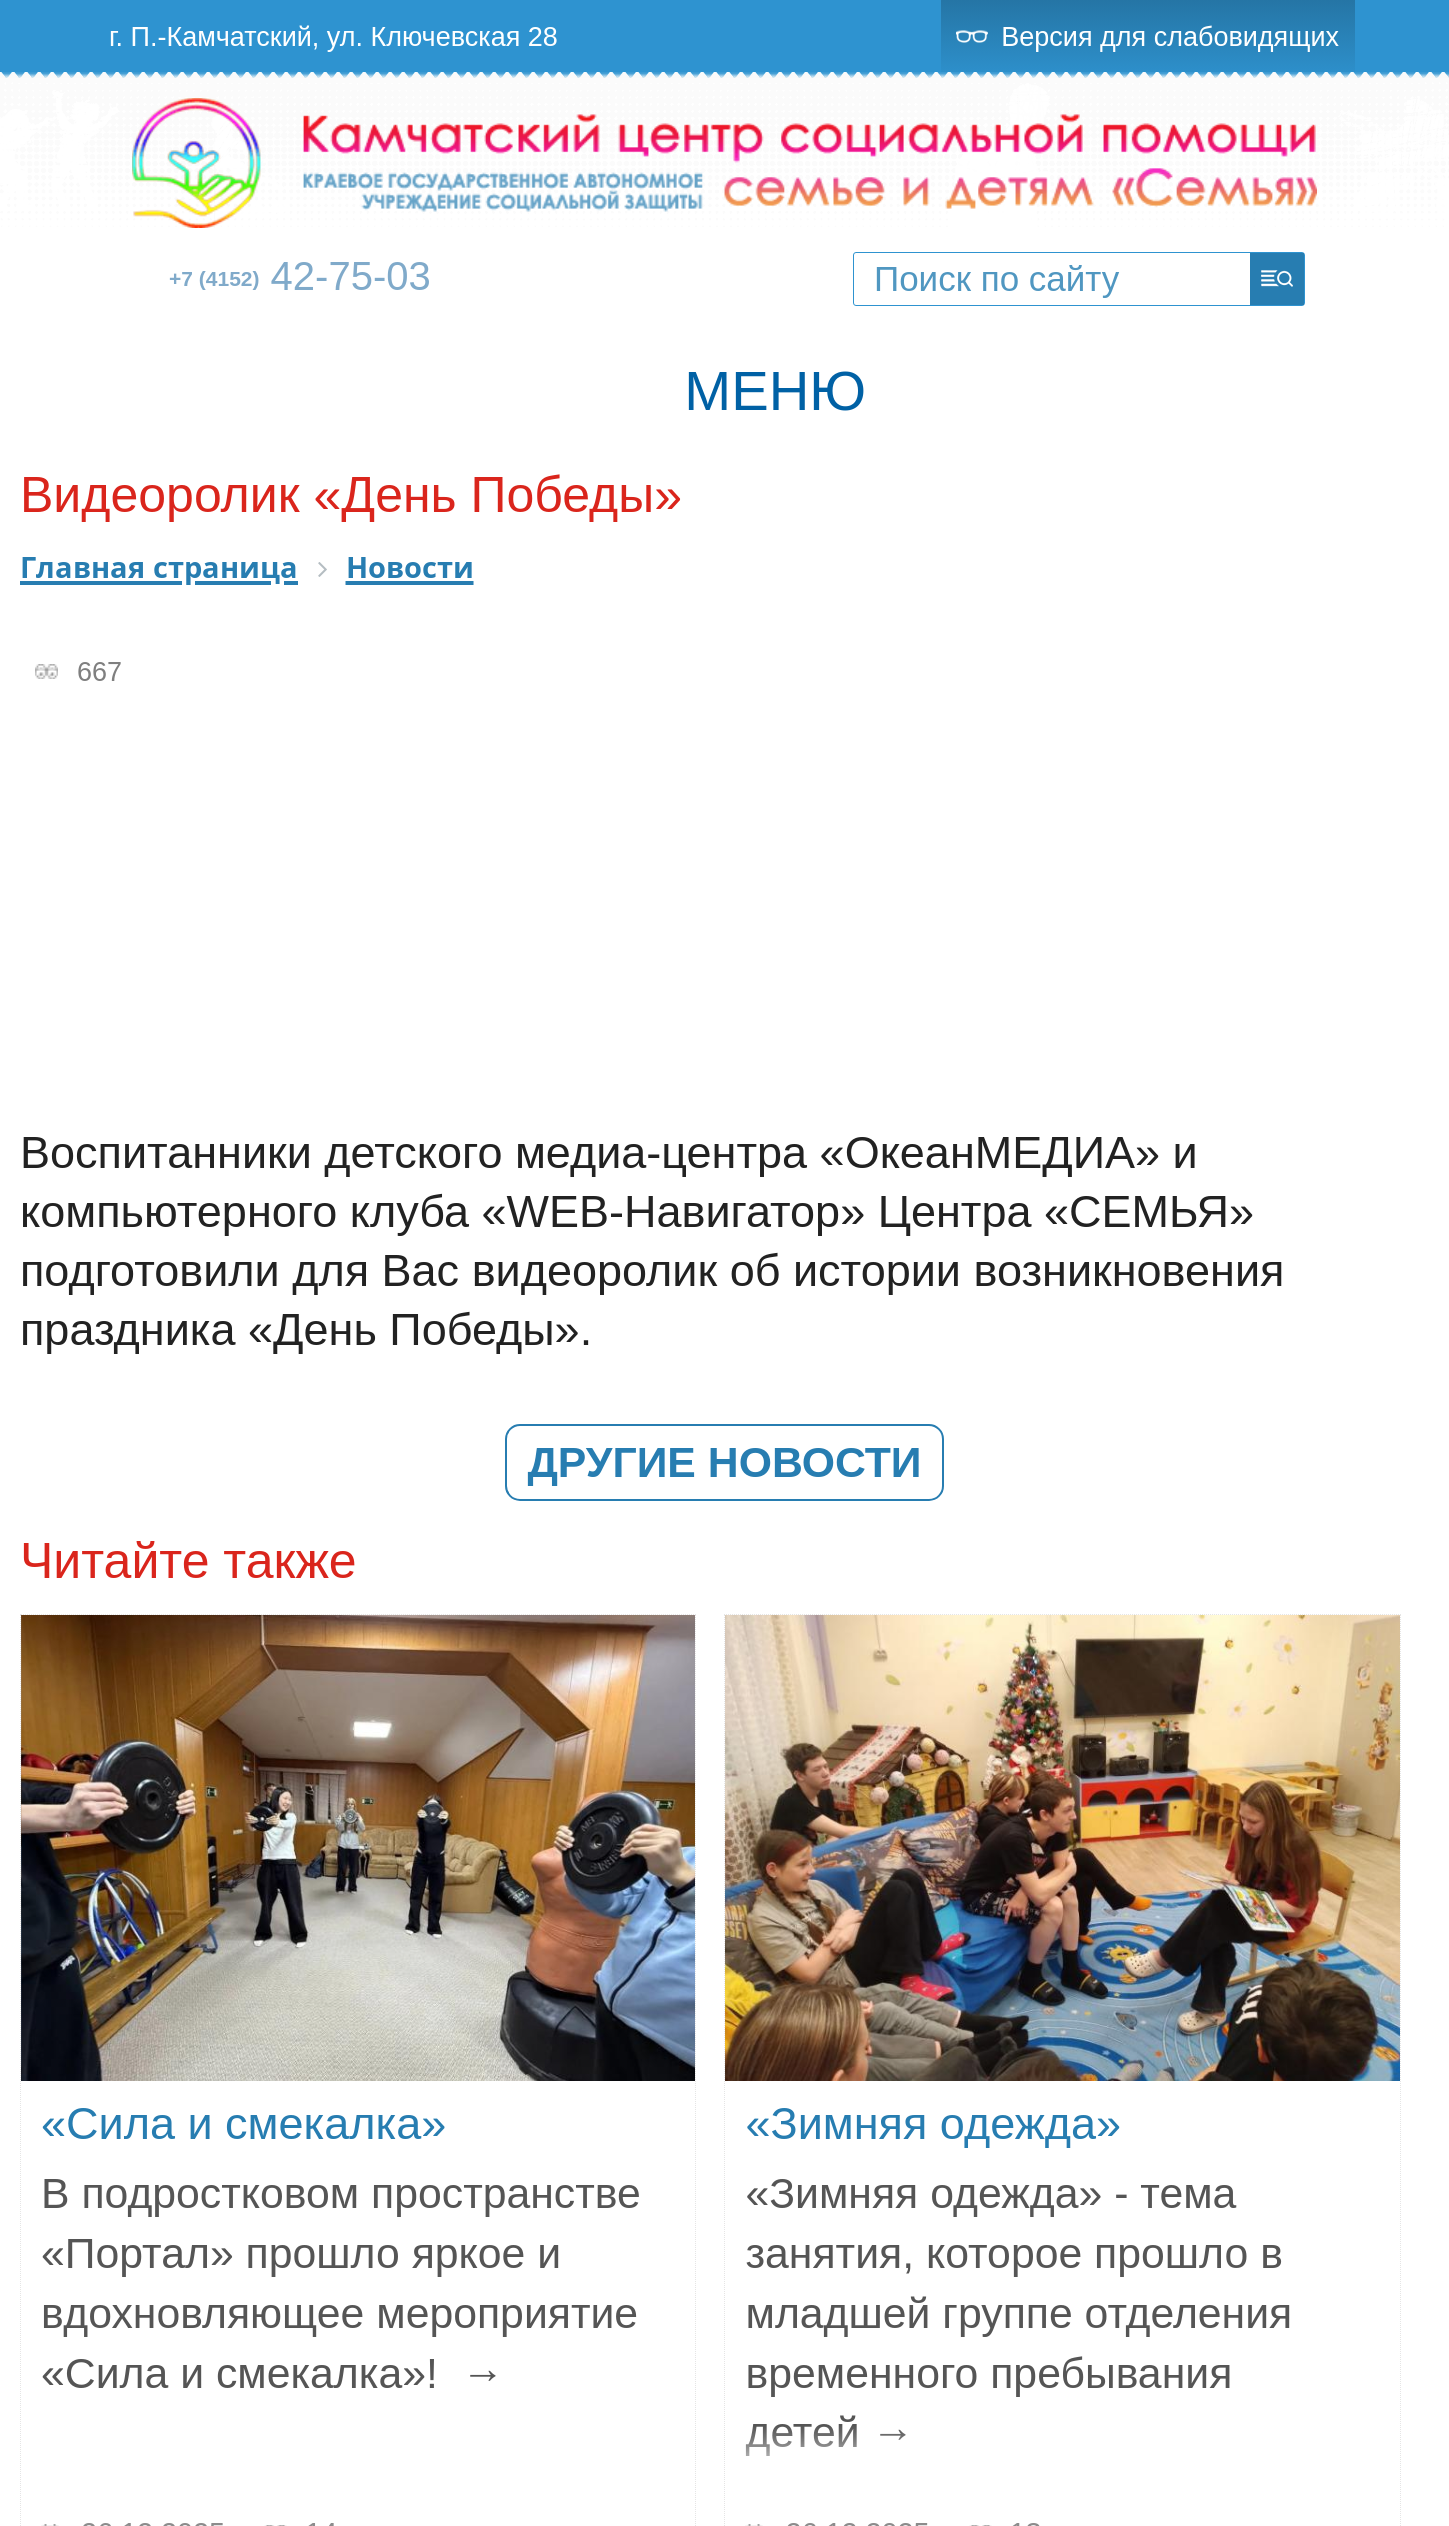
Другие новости (724, 1462)
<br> (725, 906)
